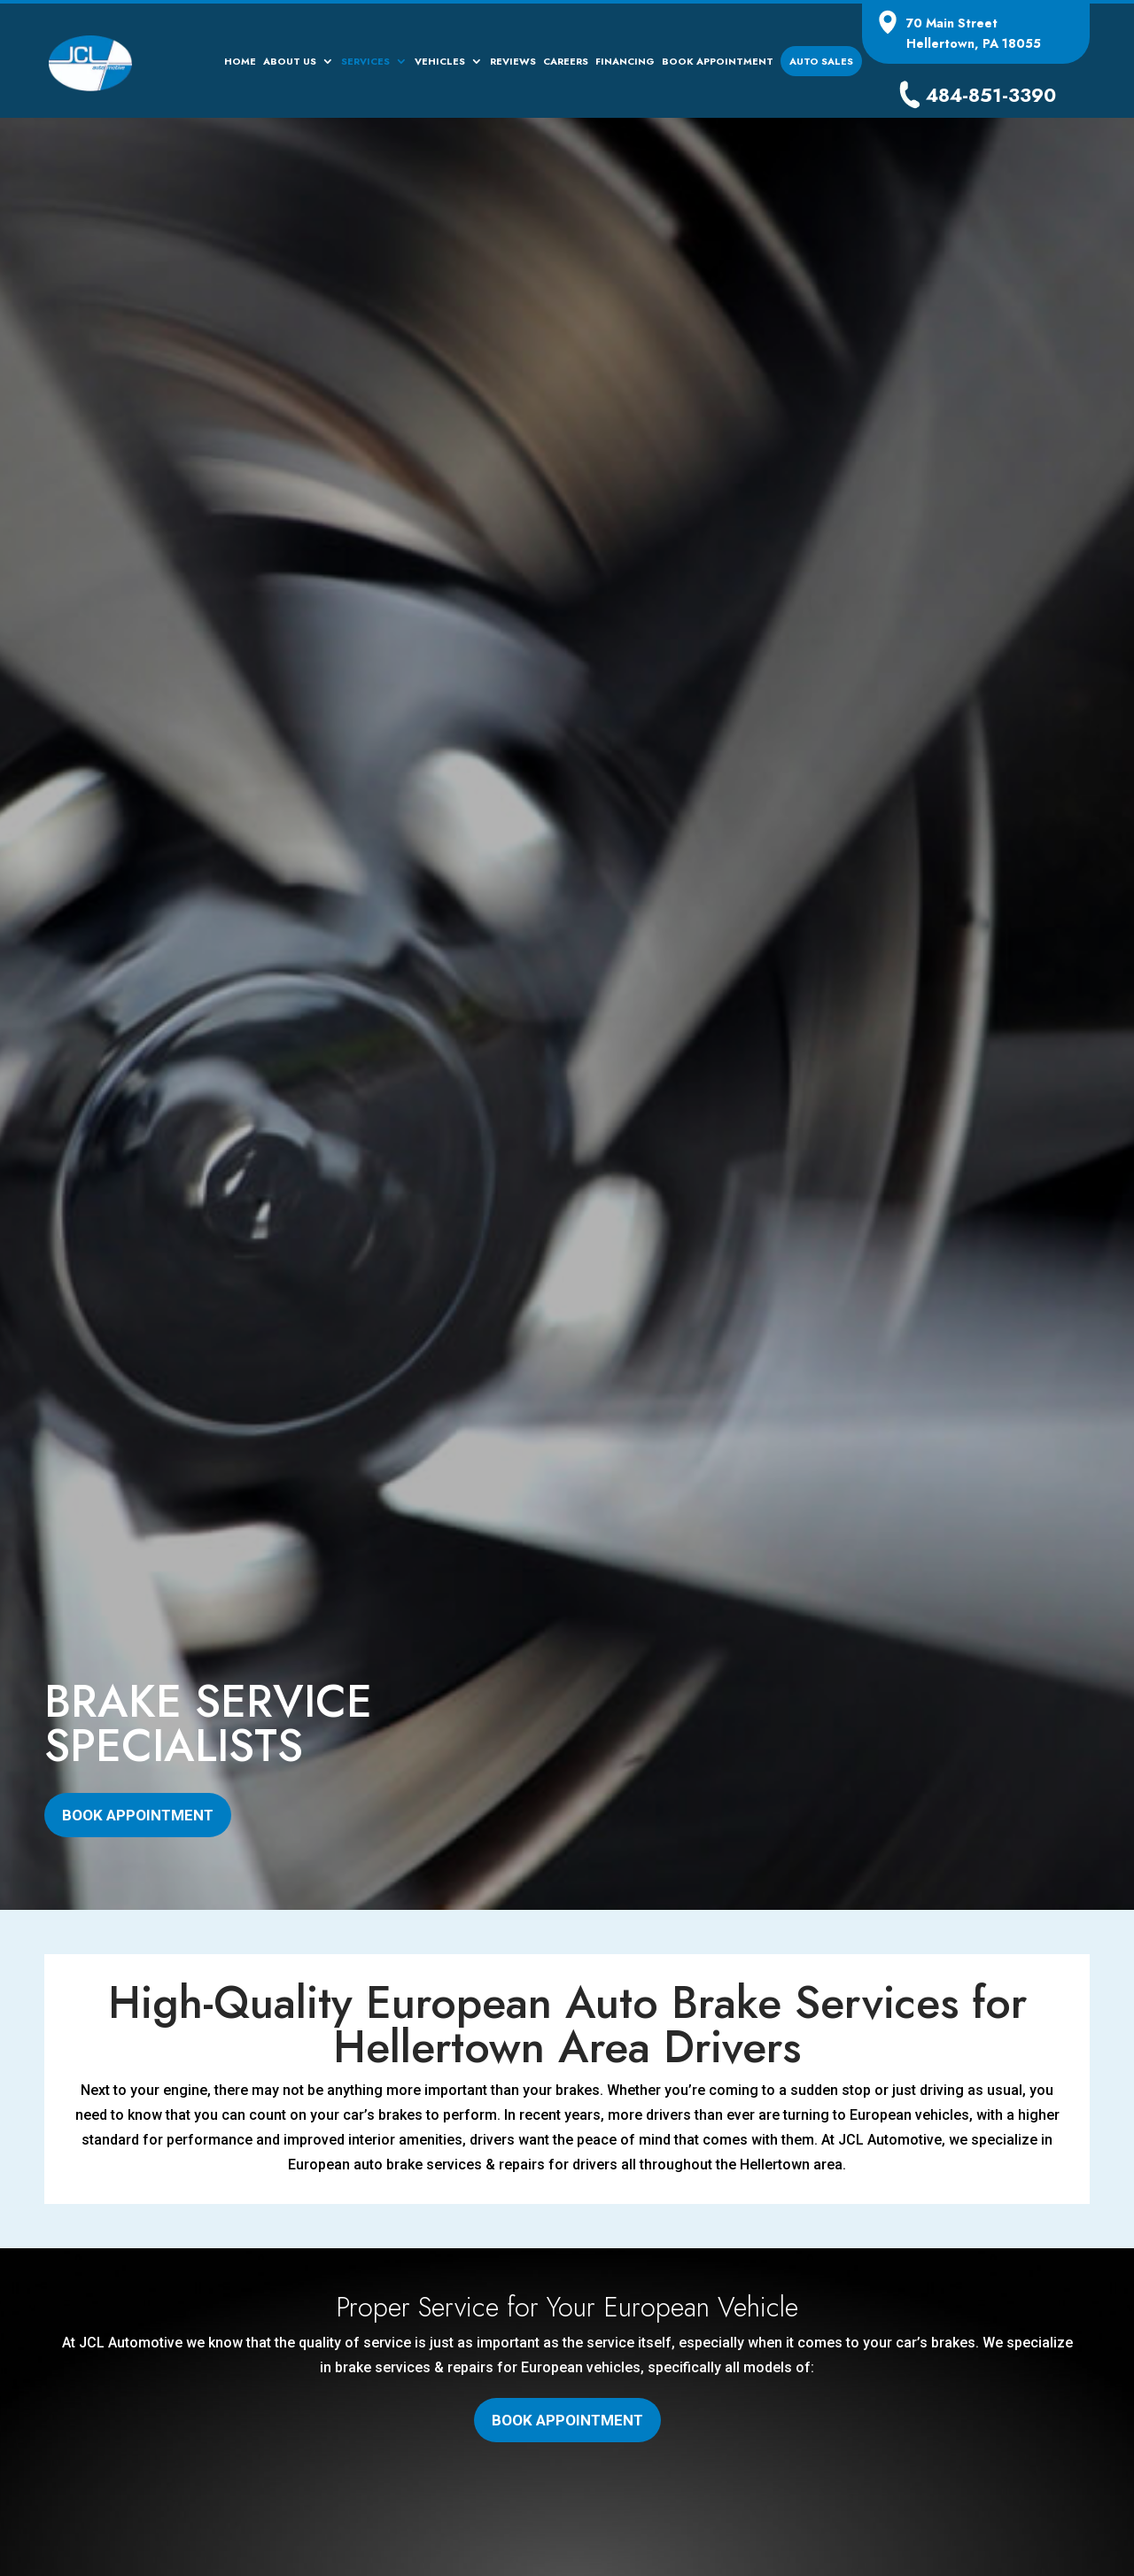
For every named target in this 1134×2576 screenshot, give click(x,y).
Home (240, 62)
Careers (565, 62)
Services (365, 62)
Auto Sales (821, 62)
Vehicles (440, 62)
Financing (625, 62)
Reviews (513, 62)
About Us (289, 62)
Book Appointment (717, 62)
